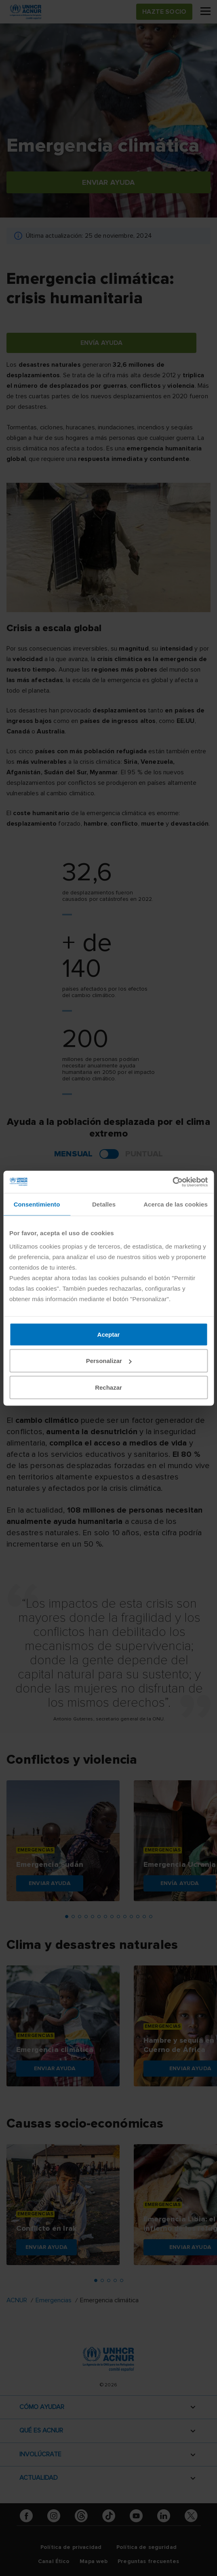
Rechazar (108, 1387)
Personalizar (109, 1360)
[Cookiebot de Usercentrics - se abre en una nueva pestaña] (172, 1182)
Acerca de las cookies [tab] (175, 1204)
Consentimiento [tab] (37, 1204)
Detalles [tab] (104, 1204)
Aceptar (108, 1334)
